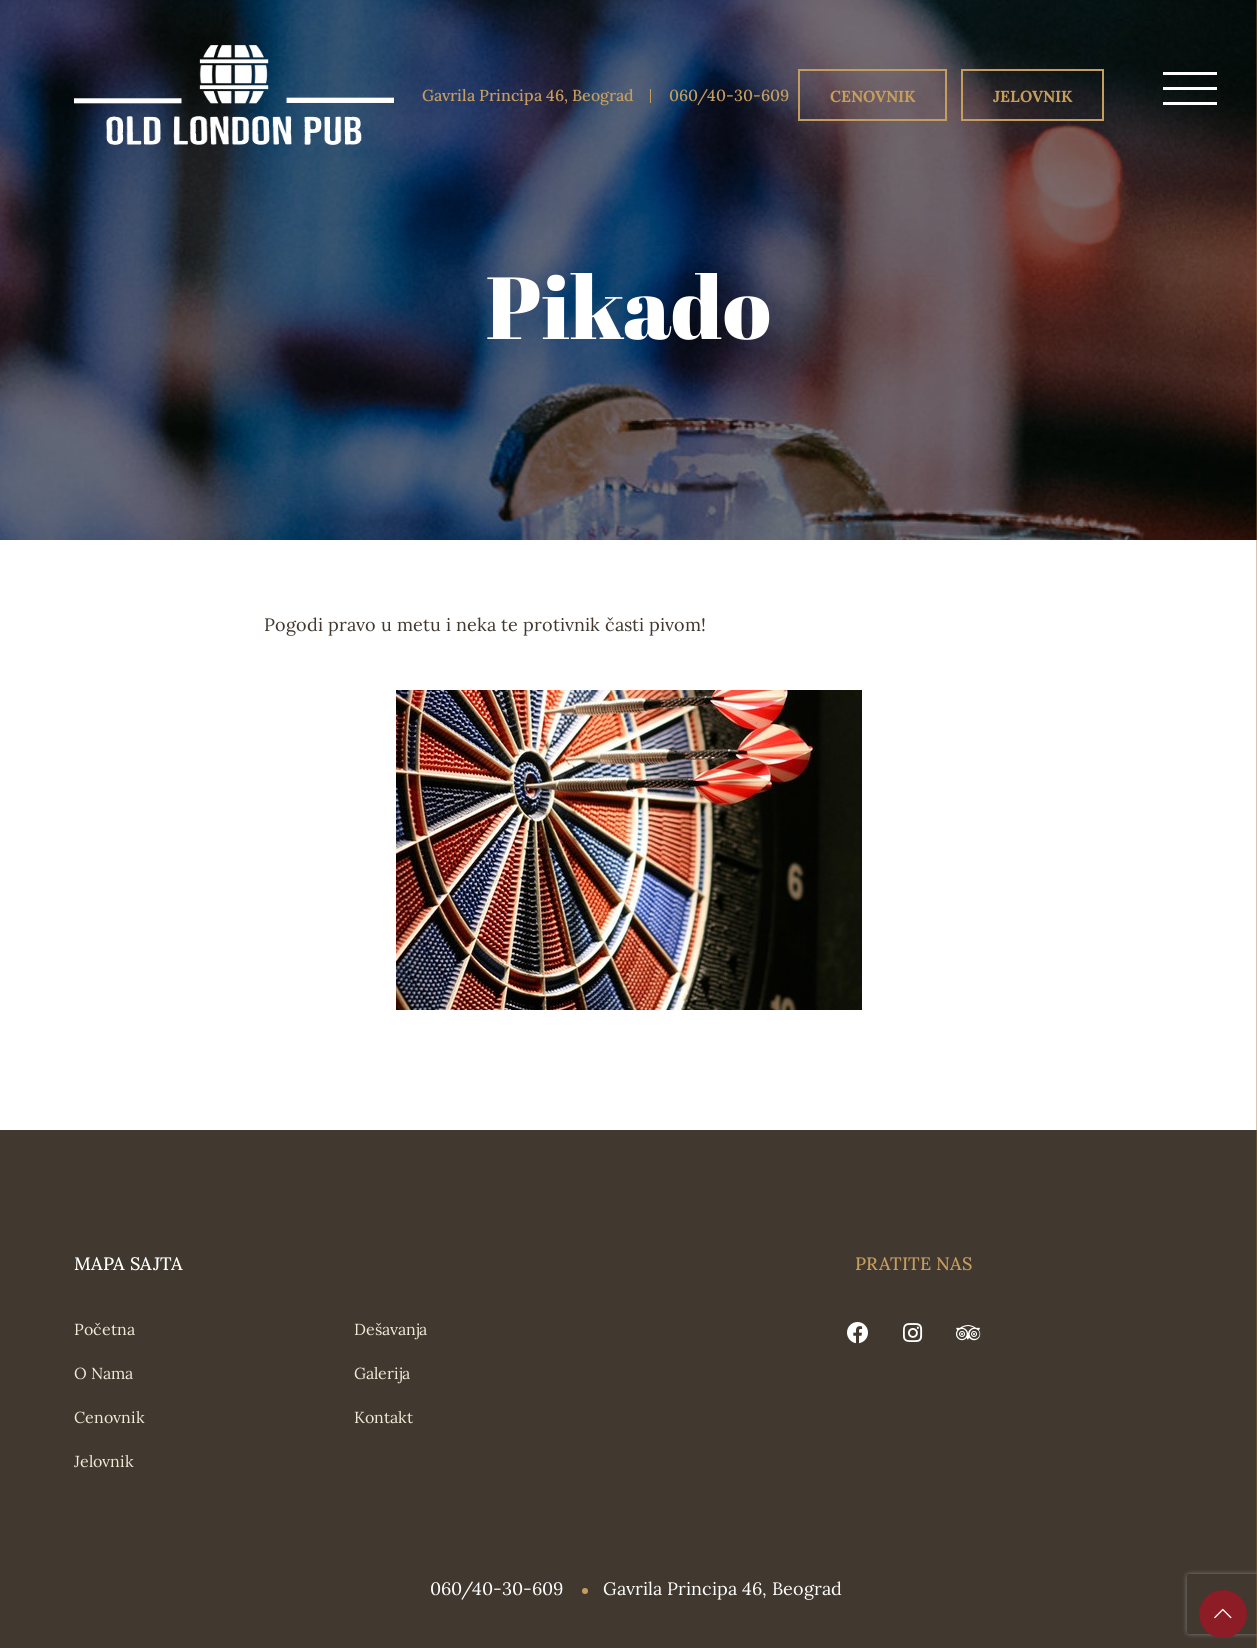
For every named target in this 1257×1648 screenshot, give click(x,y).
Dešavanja (390, 1329)
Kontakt (383, 1417)
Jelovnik (1032, 96)
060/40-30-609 (729, 95)
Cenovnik (872, 96)
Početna (104, 1329)
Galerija (382, 1373)
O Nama (103, 1373)
